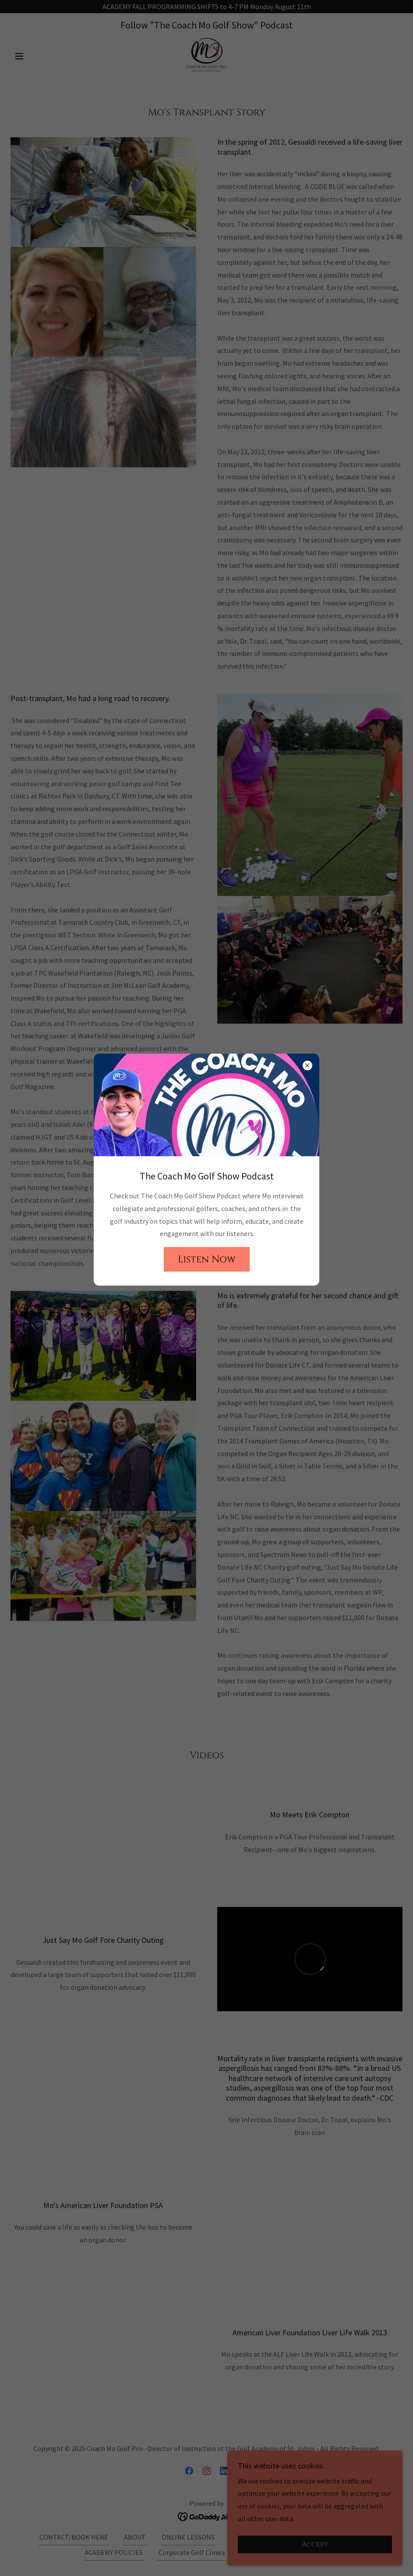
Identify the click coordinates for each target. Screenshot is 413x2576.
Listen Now (207, 1259)
